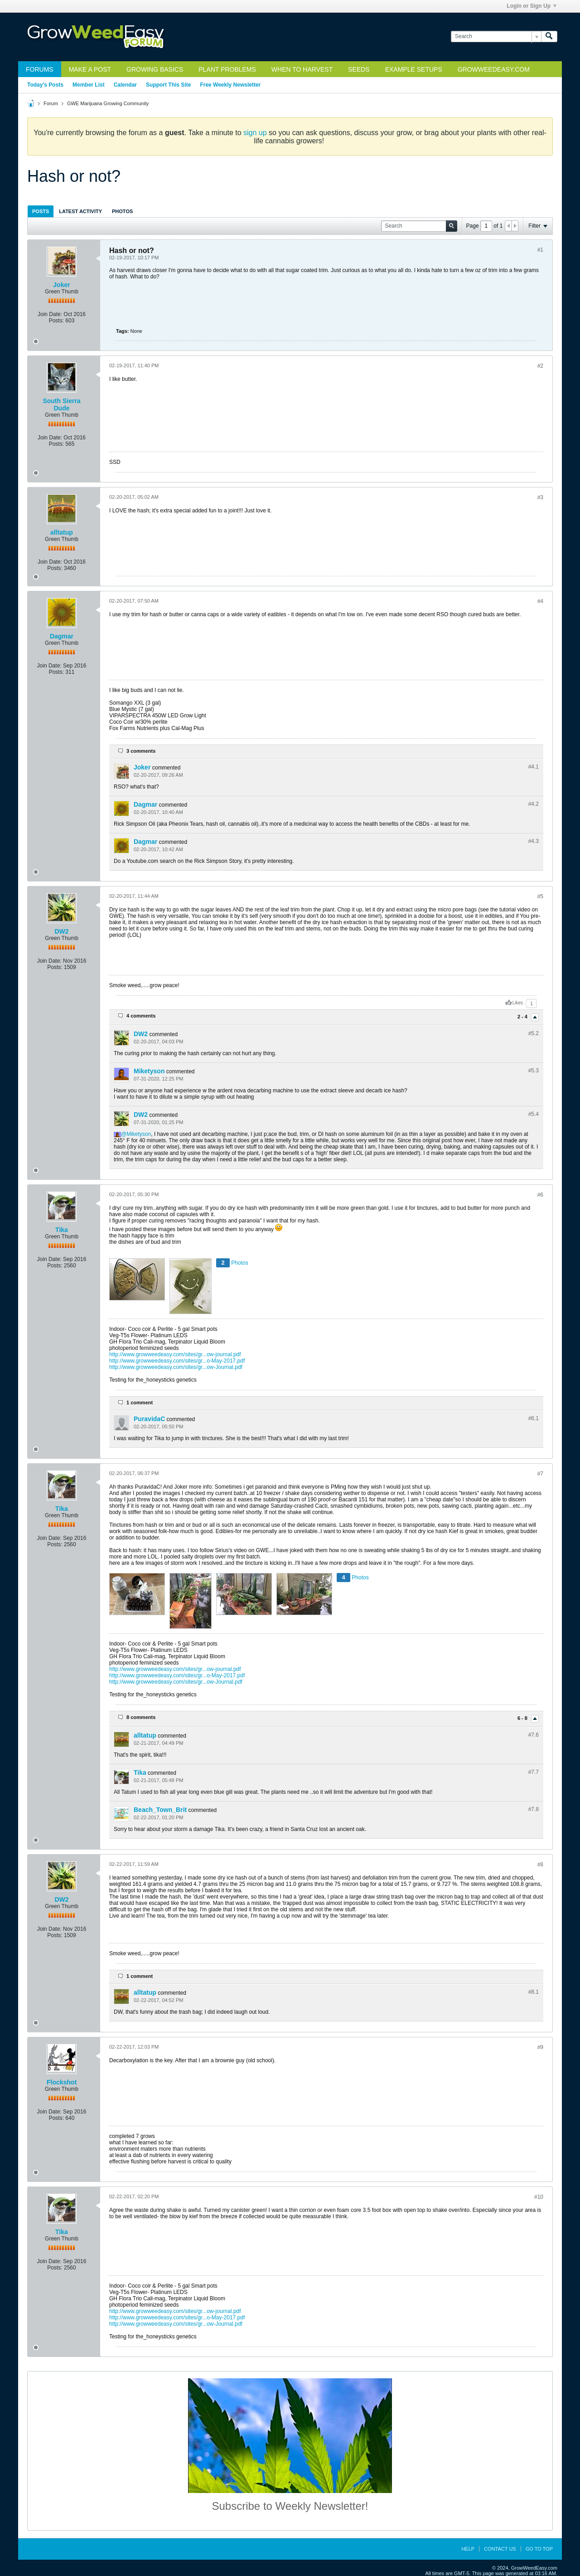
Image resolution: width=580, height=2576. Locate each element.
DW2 (61, 931)
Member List (88, 85)
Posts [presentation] (40, 211)
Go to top (539, 2549)
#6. (533, 1418)
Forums (39, 69)
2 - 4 (523, 1017)
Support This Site (168, 85)
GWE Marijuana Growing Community (108, 103)
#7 (540, 1474)
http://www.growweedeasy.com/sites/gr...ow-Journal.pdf (175, 1367)
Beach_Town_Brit (160, 1809)
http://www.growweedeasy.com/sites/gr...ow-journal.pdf (175, 1354)
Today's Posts (45, 85)
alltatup (61, 532)
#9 (540, 2047)
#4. (533, 767)
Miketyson (149, 1071)
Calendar (125, 85)
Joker (61, 284)
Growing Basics (154, 69)
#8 (540, 1864)
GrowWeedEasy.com (494, 69)
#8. (533, 1992)
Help (467, 2549)
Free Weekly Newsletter (230, 85)
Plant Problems (227, 69)
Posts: (56, 320)
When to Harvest (302, 69)
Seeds (358, 69)
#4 (540, 601)
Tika (61, 1229)
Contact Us (500, 2549)
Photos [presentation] (122, 211)
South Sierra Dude (61, 404)
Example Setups (413, 69)
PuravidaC (149, 1418)
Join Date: (50, 314)
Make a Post (90, 69)
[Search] (496, 36)
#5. (533, 1033)
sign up (255, 132)
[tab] (40, 211)
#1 (540, 250)
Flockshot (62, 2082)
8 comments (140, 1717)
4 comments (140, 1015)
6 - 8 (523, 1718)
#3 (540, 497)
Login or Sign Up (531, 6)
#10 (538, 2197)
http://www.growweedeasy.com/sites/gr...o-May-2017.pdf (177, 1361)
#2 (540, 366)
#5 (540, 896)
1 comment (139, 1402)
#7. (533, 1735)
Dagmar (61, 636)
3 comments (140, 751)
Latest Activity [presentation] (80, 211)
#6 (540, 1195)
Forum (51, 103)
